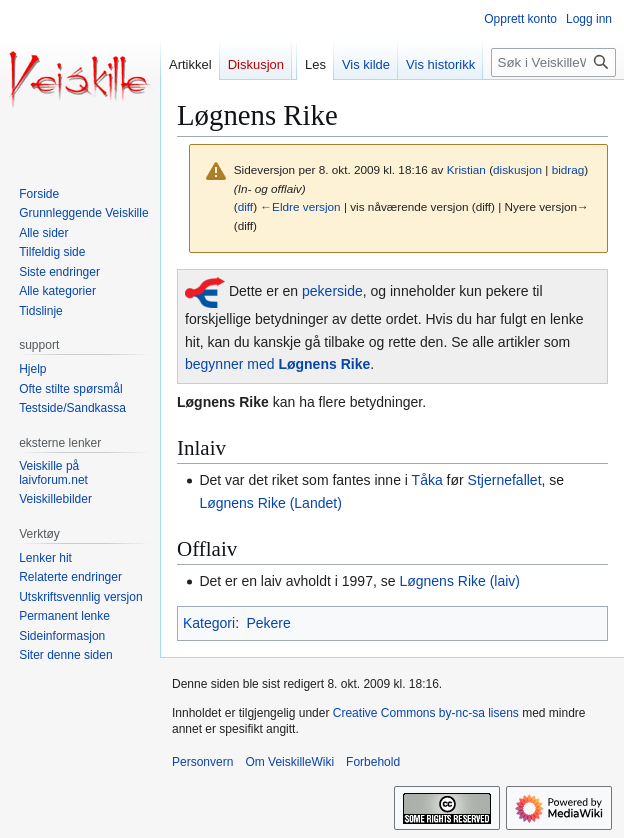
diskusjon (517, 169)
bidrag (568, 169)
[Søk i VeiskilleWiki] (553, 62)
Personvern (202, 762)
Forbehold (373, 762)
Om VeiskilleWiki (289, 762)
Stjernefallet (505, 480)
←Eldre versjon (300, 206)
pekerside (332, 292)
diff (245, 206)
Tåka (427, 480)
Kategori (209, 623)
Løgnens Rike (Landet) (270, 503)
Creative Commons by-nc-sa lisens (426, 713)
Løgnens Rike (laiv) (459, 581)
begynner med (277, 364)
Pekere (268, 623)
